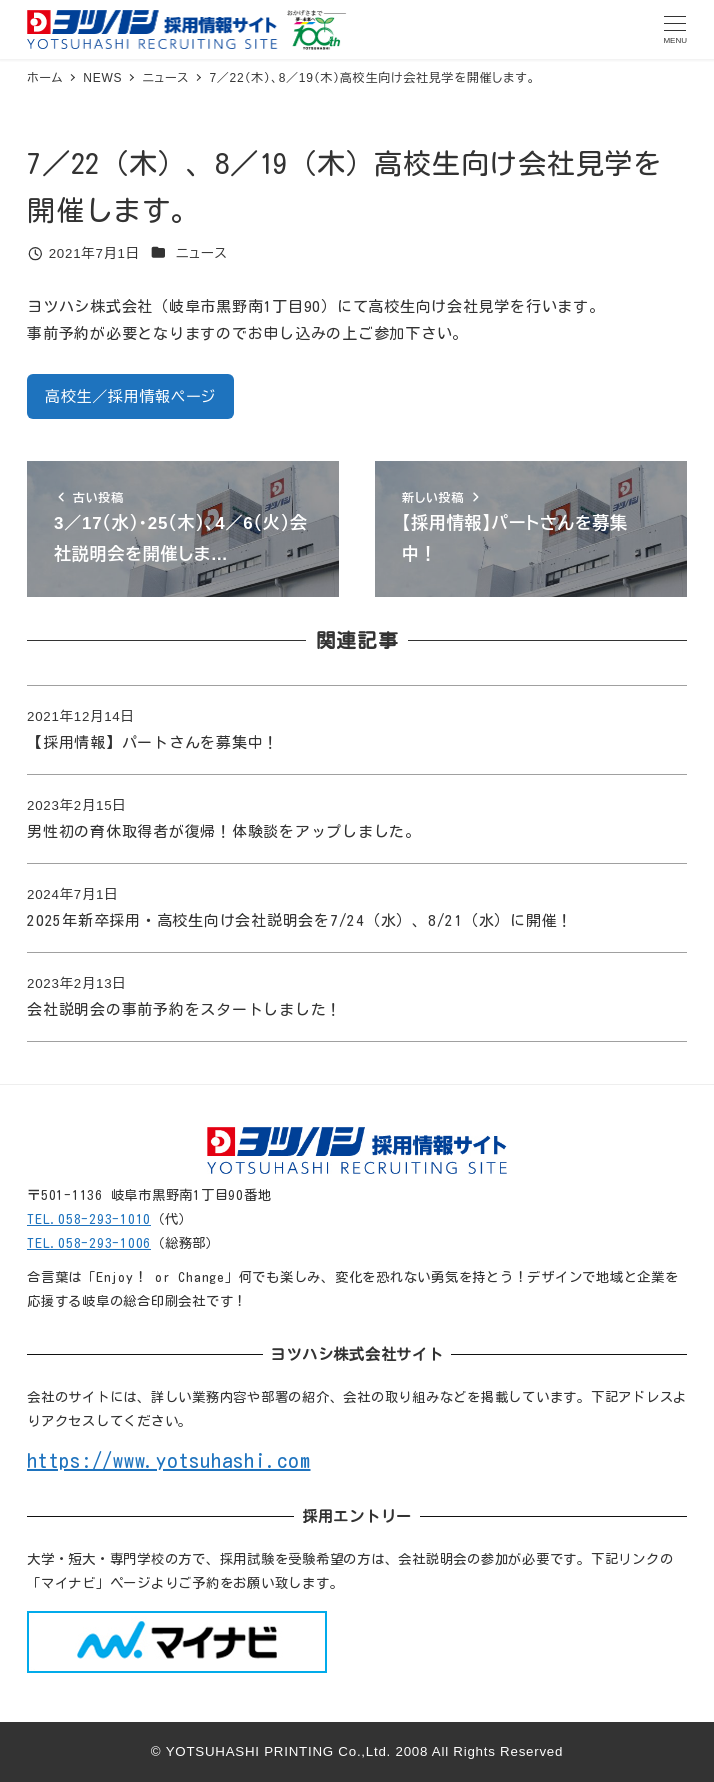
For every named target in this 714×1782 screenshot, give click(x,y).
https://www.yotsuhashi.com (169, 1460)
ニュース (202, 253)
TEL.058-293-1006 (89, 1243)
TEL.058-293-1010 (89, 1219)
